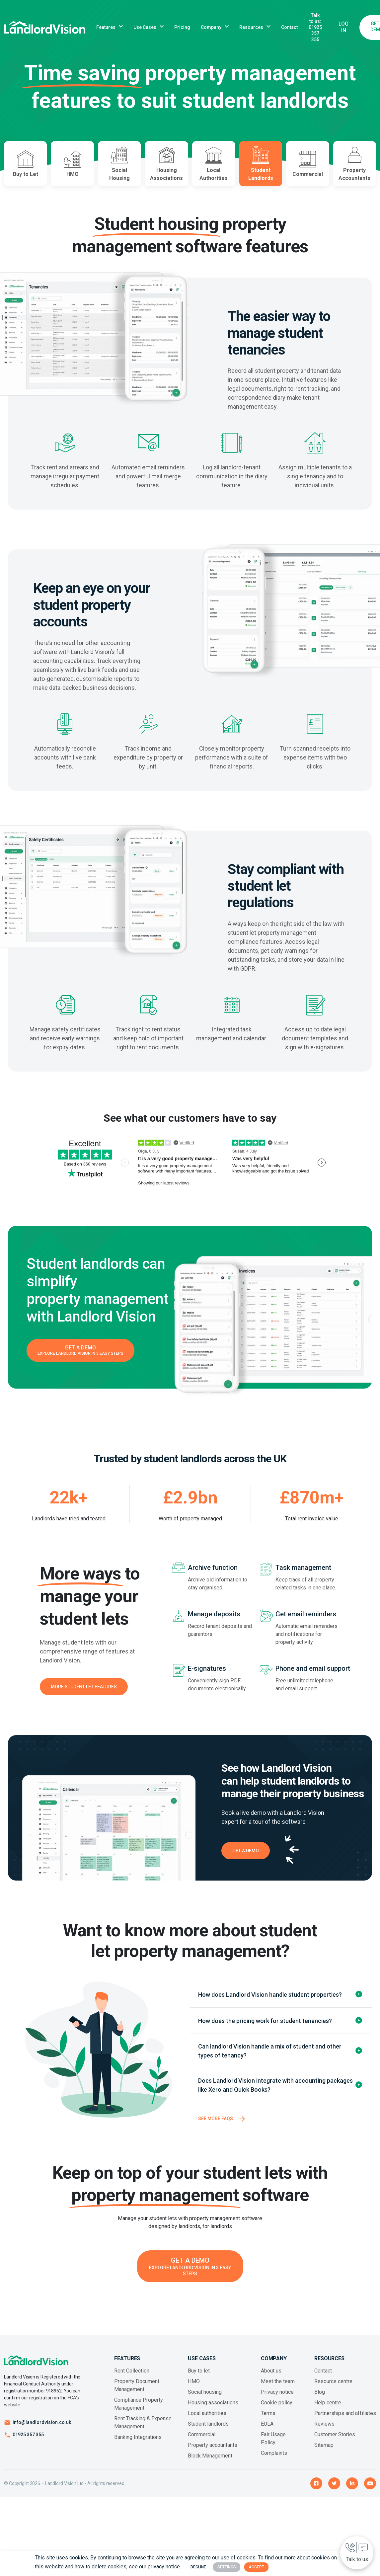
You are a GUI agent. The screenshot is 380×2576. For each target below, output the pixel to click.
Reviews (324, 2430)
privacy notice (164, 2566)
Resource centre (333, 2388)
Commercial (201, 2441)
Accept (256, 2567)
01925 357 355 (28, 2441)
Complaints (274, 2459)
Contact (289, 27)
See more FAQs (215, 2125)
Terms (268, 2420)
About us (271, 2377)
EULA (267, 2430)
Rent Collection (131, 2377)
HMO (194, 2388)
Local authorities (207, 2420)
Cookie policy (276, 2409)
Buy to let (199, 2377)
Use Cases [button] (144, 27)
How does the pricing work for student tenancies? (265, 2027)
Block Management (210, 2462)
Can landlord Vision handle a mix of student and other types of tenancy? (270, 2057)
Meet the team (278, 2388)
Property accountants (212, 2452)
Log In (343, 27)
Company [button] (211, 27)
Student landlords (208, 2430)
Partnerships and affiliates (345, 2420)
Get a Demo (245, 1857)
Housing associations (213, 2409)
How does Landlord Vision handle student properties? (270, 2000)
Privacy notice (277, 2398)
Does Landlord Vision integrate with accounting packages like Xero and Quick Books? (275, 2092)
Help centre (327, 2409)
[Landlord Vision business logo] (45, 27)
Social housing (205, 2398)
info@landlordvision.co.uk (42, 2428)
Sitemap (324, 2452)
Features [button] (105, 27)
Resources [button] (251, 27)
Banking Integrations (138, 2444)
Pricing (182, 27)
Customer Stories (334, 2441)
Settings (226, 2567)
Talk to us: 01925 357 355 (315, 27)
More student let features (84, 1693)
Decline (198, 2567)
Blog (319, 2398)
